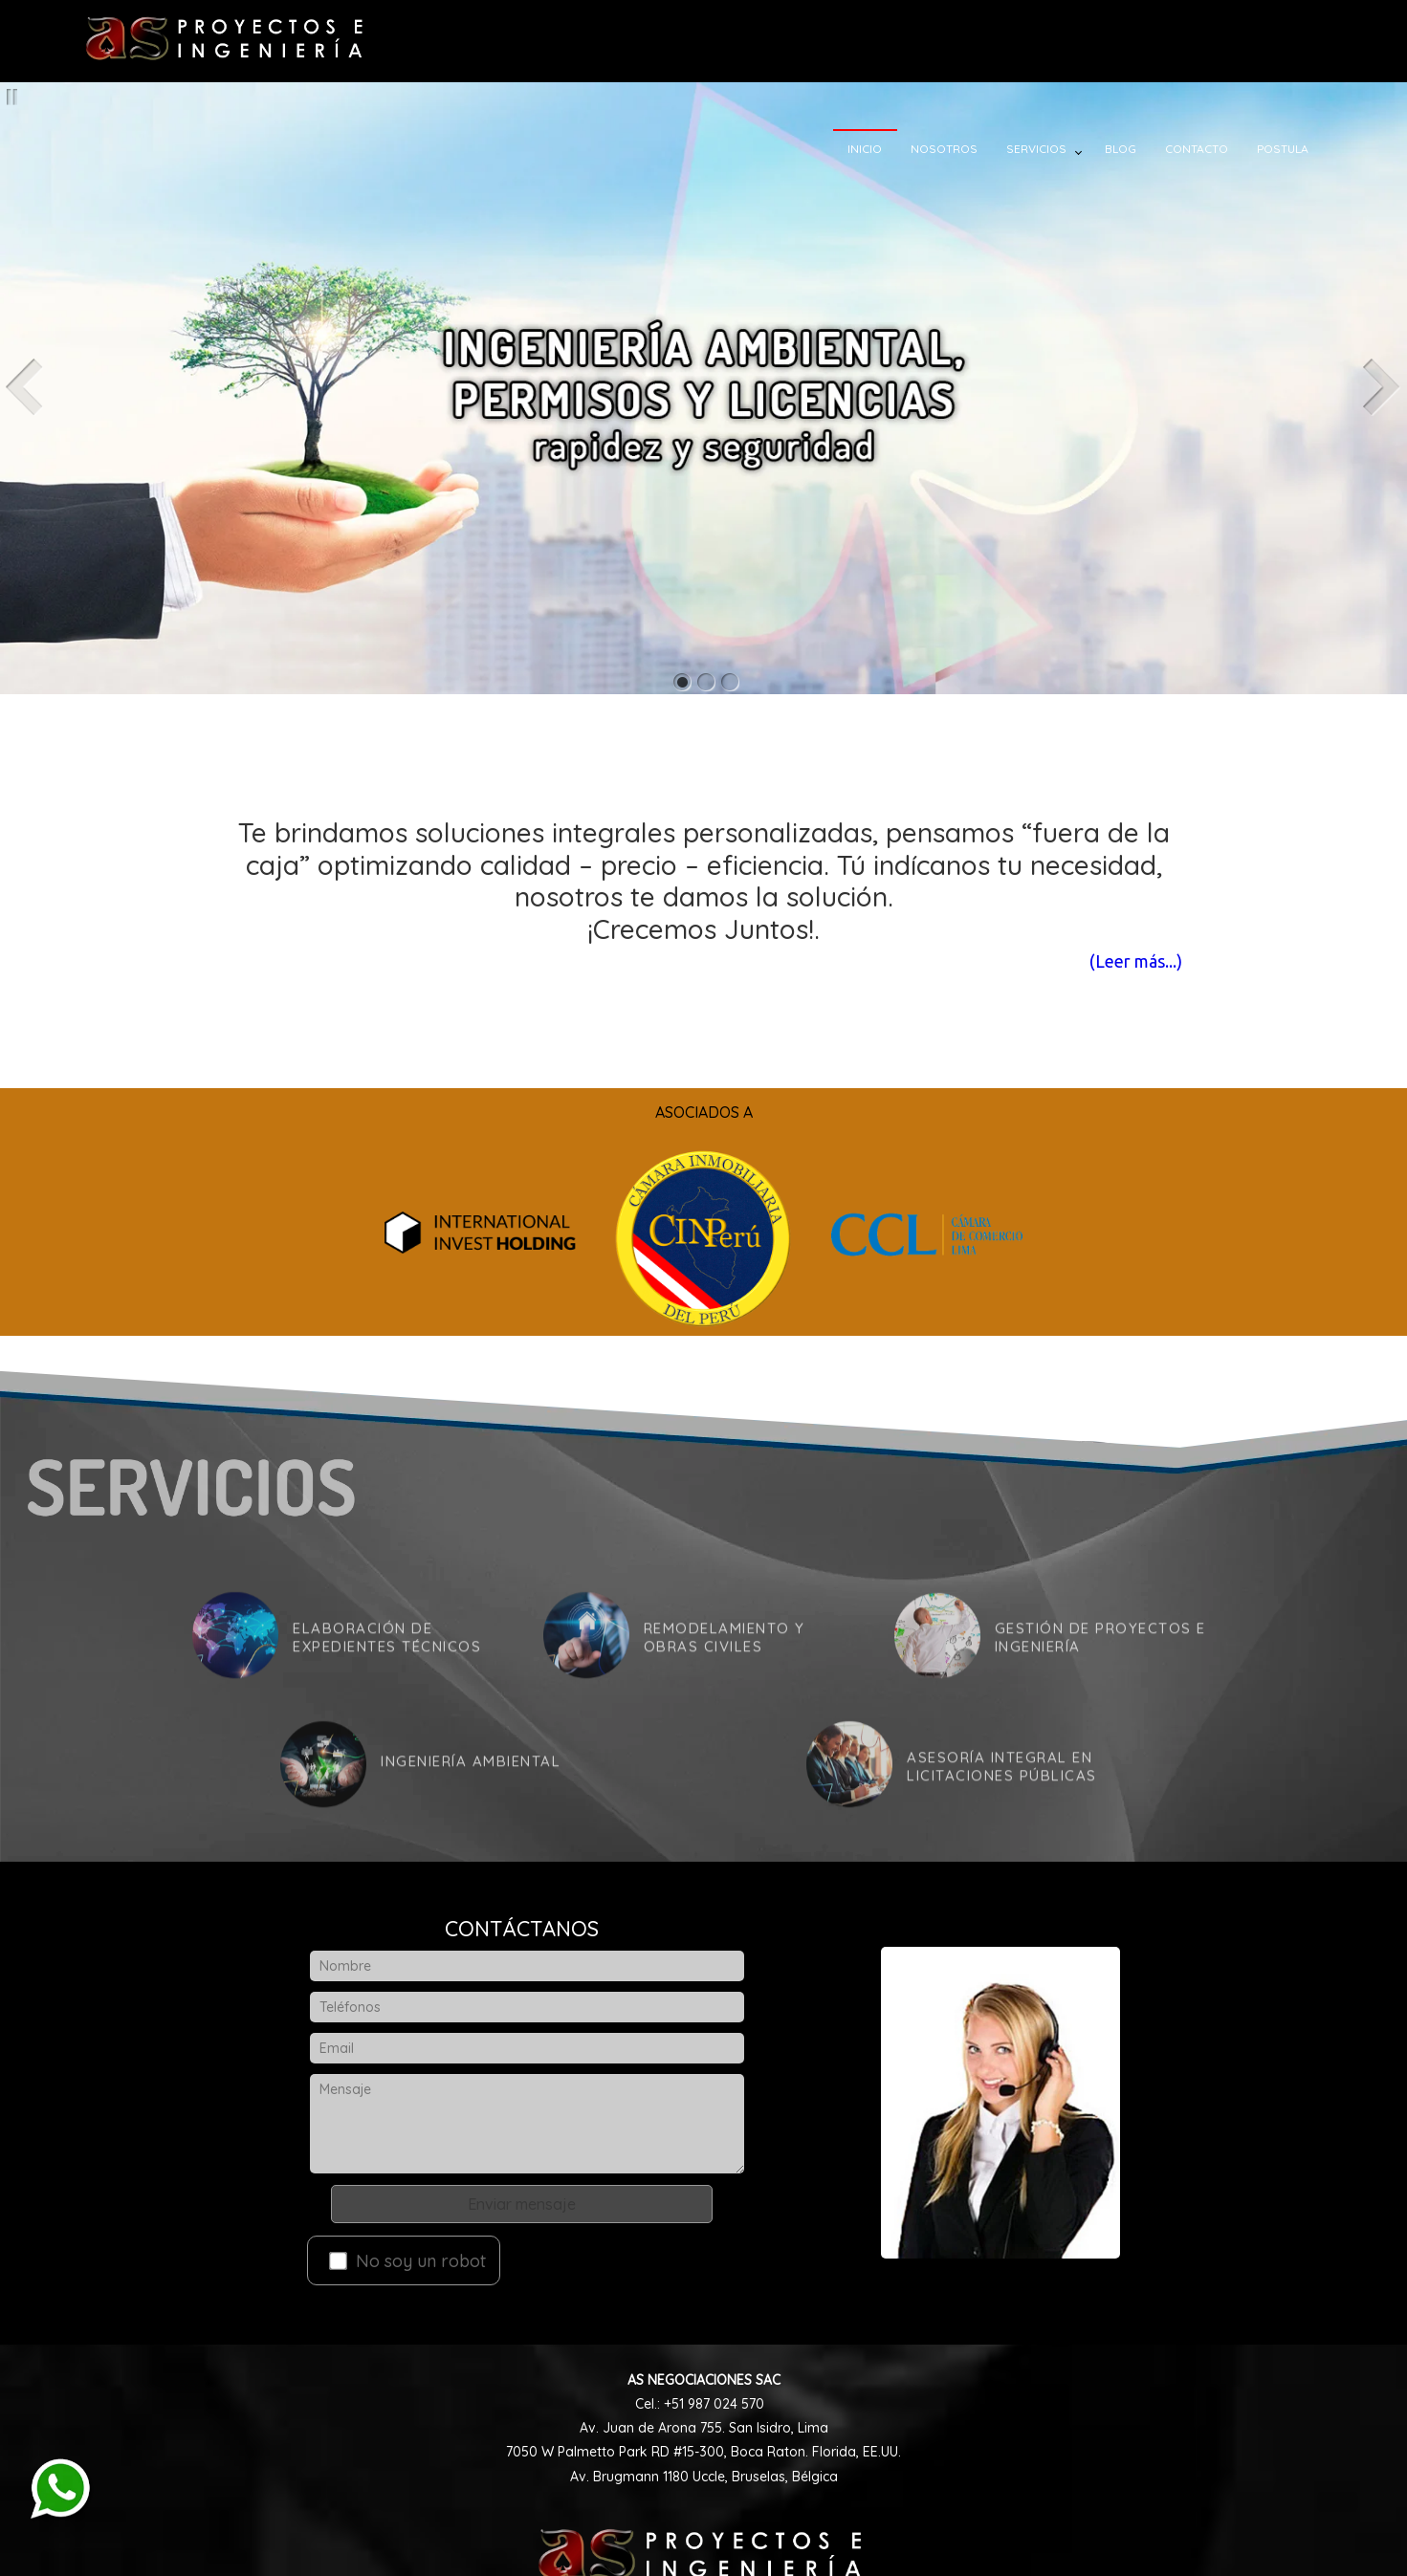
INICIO (884, 149)
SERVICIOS (1055, 149)
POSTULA (1302, 149)
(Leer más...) (1102, 961)
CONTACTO (1215, 149)
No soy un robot (407, 2261)
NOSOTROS (963, 149)
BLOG (1139, 149)
